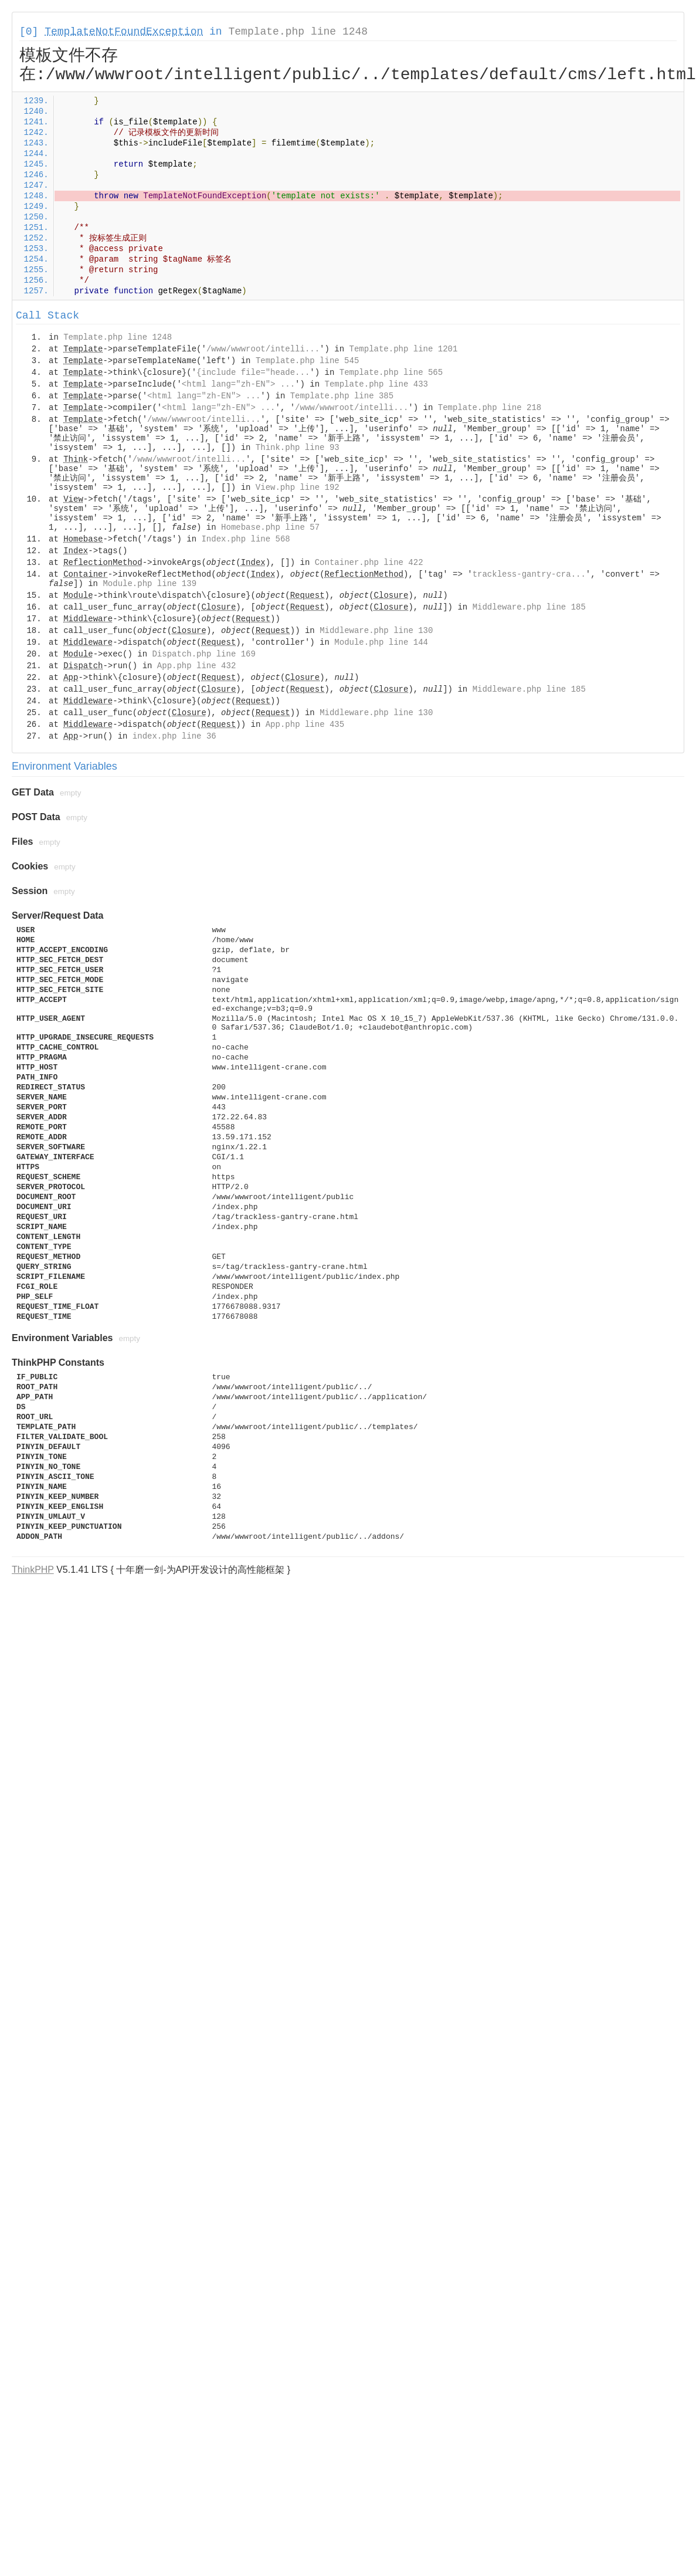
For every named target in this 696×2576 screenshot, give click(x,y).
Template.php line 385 (341, 396)
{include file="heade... (253, 372)
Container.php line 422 (369, 562)
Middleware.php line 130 (376, 630)
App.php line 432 (196, 666)
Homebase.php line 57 (270, 527)
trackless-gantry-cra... (529, 574)
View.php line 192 (297, 487)
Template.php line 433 (376, 384)
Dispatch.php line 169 (203, 654)
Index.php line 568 (245, 539)
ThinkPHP (33, 1570)
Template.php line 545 (307, 360)
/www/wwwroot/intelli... (263, 349)
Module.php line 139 (149, 583)
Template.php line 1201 (403, 349)
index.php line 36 (174, 736)
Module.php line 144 (381, 642)
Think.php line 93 (297, 447)
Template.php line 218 (489, 407)
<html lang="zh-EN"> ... (238, 384)
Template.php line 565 (391, 372)
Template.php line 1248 (298, 32)
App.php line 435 (305, 724)
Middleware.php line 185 (529, 607)
